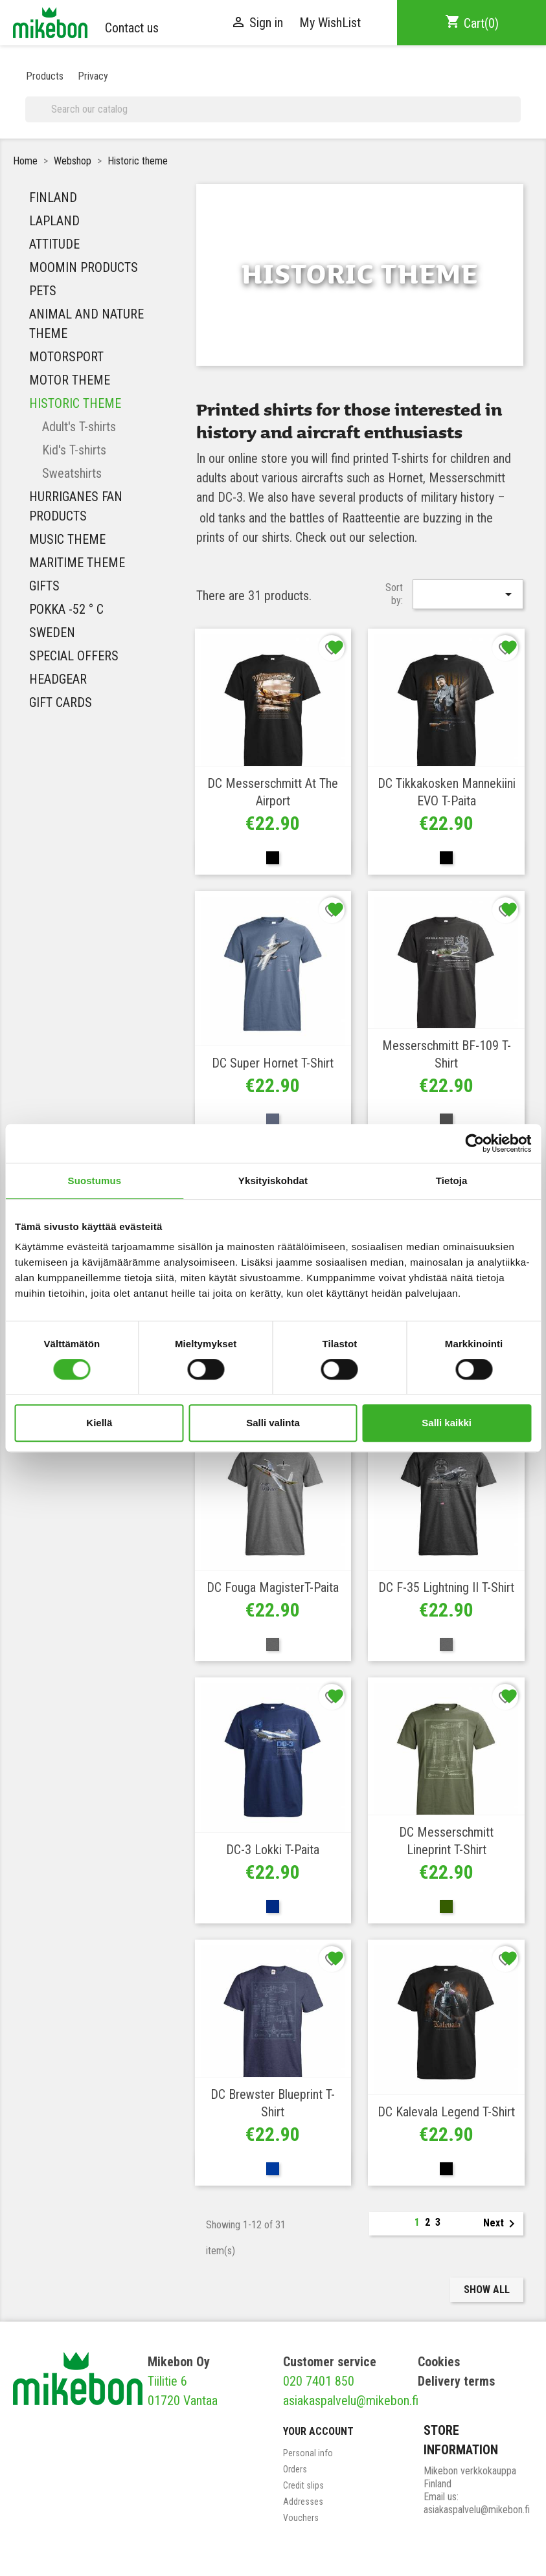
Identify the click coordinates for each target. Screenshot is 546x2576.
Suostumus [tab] (95, 1180)
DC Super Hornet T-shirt (273, 1063)
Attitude (54, 244)
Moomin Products (83, 267)
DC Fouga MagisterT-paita (273, 1587)
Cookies (439, 2361)
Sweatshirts (72, 473)
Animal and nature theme (86, 323)
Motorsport (66, 356)
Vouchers (301, 2518)
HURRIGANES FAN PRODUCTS (75, 506)
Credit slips (303, 2485)
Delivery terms (456, 2381)
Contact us (132, 28)
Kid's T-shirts (74, 450)
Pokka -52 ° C (66, 609)
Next (501, 2224)
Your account (318, 2431)
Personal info (308, 2453)
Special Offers (74, 656)
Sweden (52, 632)
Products (44, 76)
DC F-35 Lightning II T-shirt (446, 1587)
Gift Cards (60, 702)
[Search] (273, 109)
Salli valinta (273, 1422)
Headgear (58, 679)
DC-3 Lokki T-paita (272, 1849)
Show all (487, 2289)
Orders (295, 2469)
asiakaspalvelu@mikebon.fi (350, 2400)
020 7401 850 (318, 2381)
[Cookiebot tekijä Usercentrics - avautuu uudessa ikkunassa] (474, 1143)
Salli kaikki (447, 1422)
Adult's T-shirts (79, 426)
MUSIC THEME (67, 539)
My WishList (330, 22)
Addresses (303, 2501)
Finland (53, 197)
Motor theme (69, 380)
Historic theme (75, 403)
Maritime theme (77, 562)
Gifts (44, 586)
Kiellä (99, 1422)
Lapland (54, 221)
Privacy (93, 76)
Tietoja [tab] (452, 1180)
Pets (42, 290)
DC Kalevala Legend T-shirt (446, 2112)
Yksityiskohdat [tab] (273, 1180)
